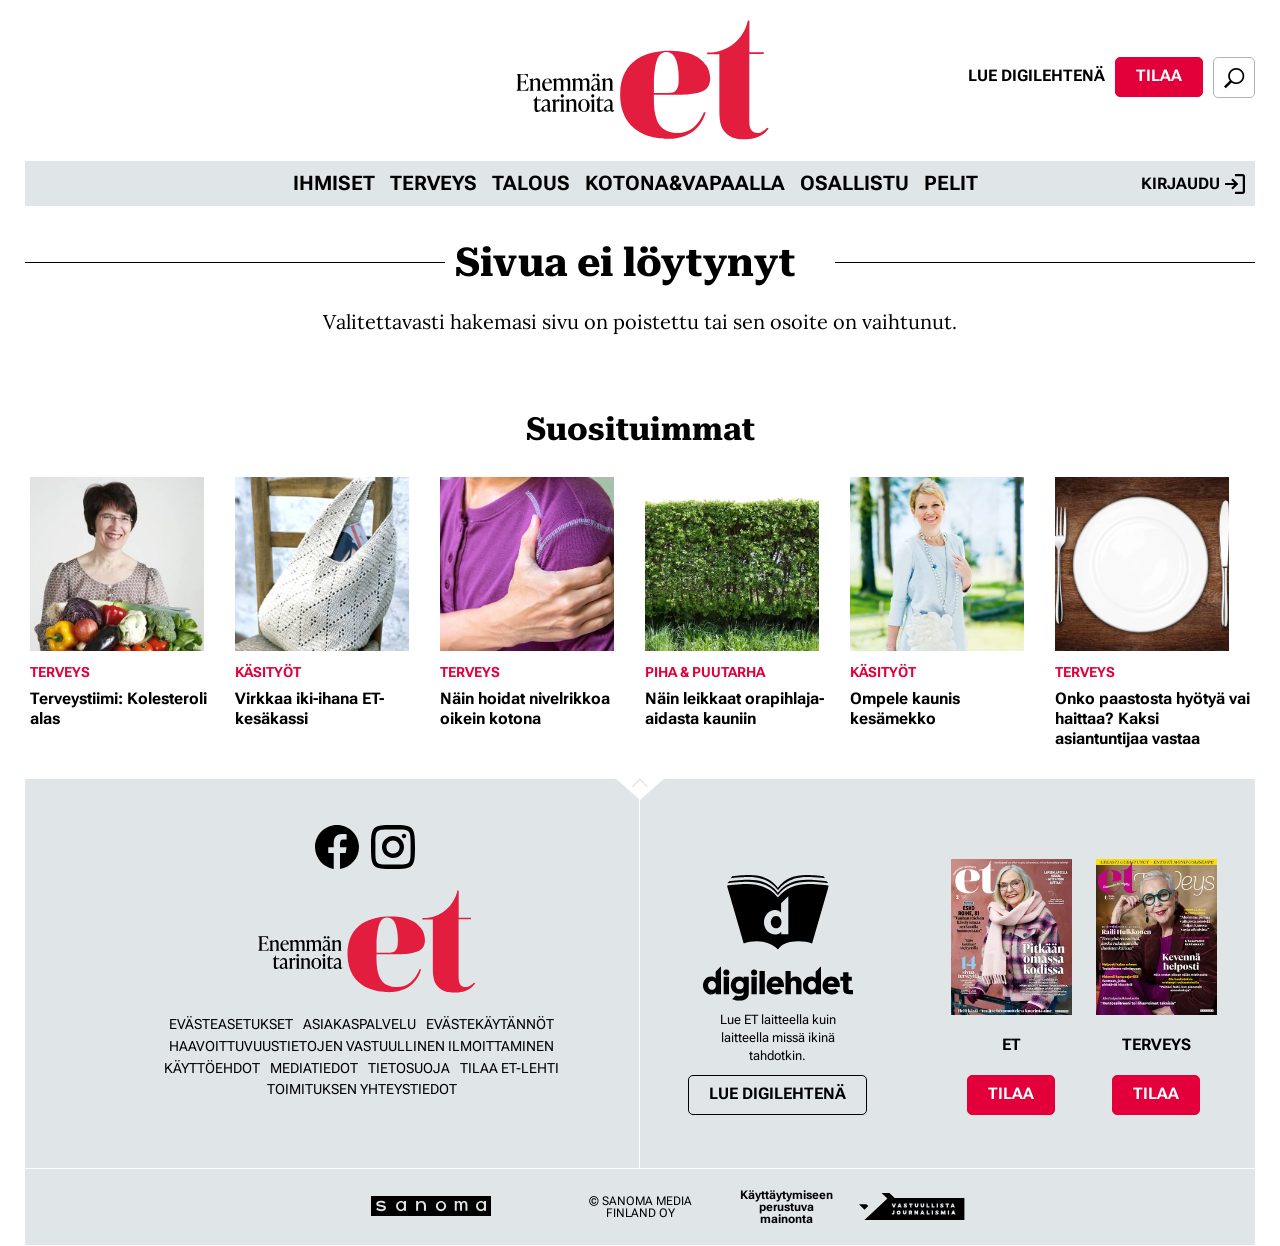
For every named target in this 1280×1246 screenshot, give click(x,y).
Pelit (951, 183)
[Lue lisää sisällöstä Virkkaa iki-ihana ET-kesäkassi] (332, 564)
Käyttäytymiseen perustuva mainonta (786, 1207)
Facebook (337, 847)
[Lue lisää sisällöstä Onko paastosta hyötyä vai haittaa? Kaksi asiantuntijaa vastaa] (1152, 564)
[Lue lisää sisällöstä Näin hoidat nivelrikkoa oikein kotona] (537, 564)
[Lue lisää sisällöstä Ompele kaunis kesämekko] (947, 564)
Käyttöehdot (212, 1068)
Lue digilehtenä (1036, 75)
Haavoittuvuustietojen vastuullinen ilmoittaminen (361, 1046)
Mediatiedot (314, 1068)
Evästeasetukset (231, 1024)
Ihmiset (334, 183)
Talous (531, 183)
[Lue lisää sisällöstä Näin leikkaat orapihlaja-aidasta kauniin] (742, 564)
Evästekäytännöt (490, 1024)
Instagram (393, 847)
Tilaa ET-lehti (509, 1068)
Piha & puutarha (705, 672)
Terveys (433, 183)
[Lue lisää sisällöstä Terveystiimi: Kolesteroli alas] (127, 564)
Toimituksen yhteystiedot (362, 1089)
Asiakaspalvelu (359, 1024)
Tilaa (1159, 75)
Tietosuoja (409, 1068)
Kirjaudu (1193, 184)
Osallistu (854, 183)
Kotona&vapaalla (685, 183)
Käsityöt (268, 672)
